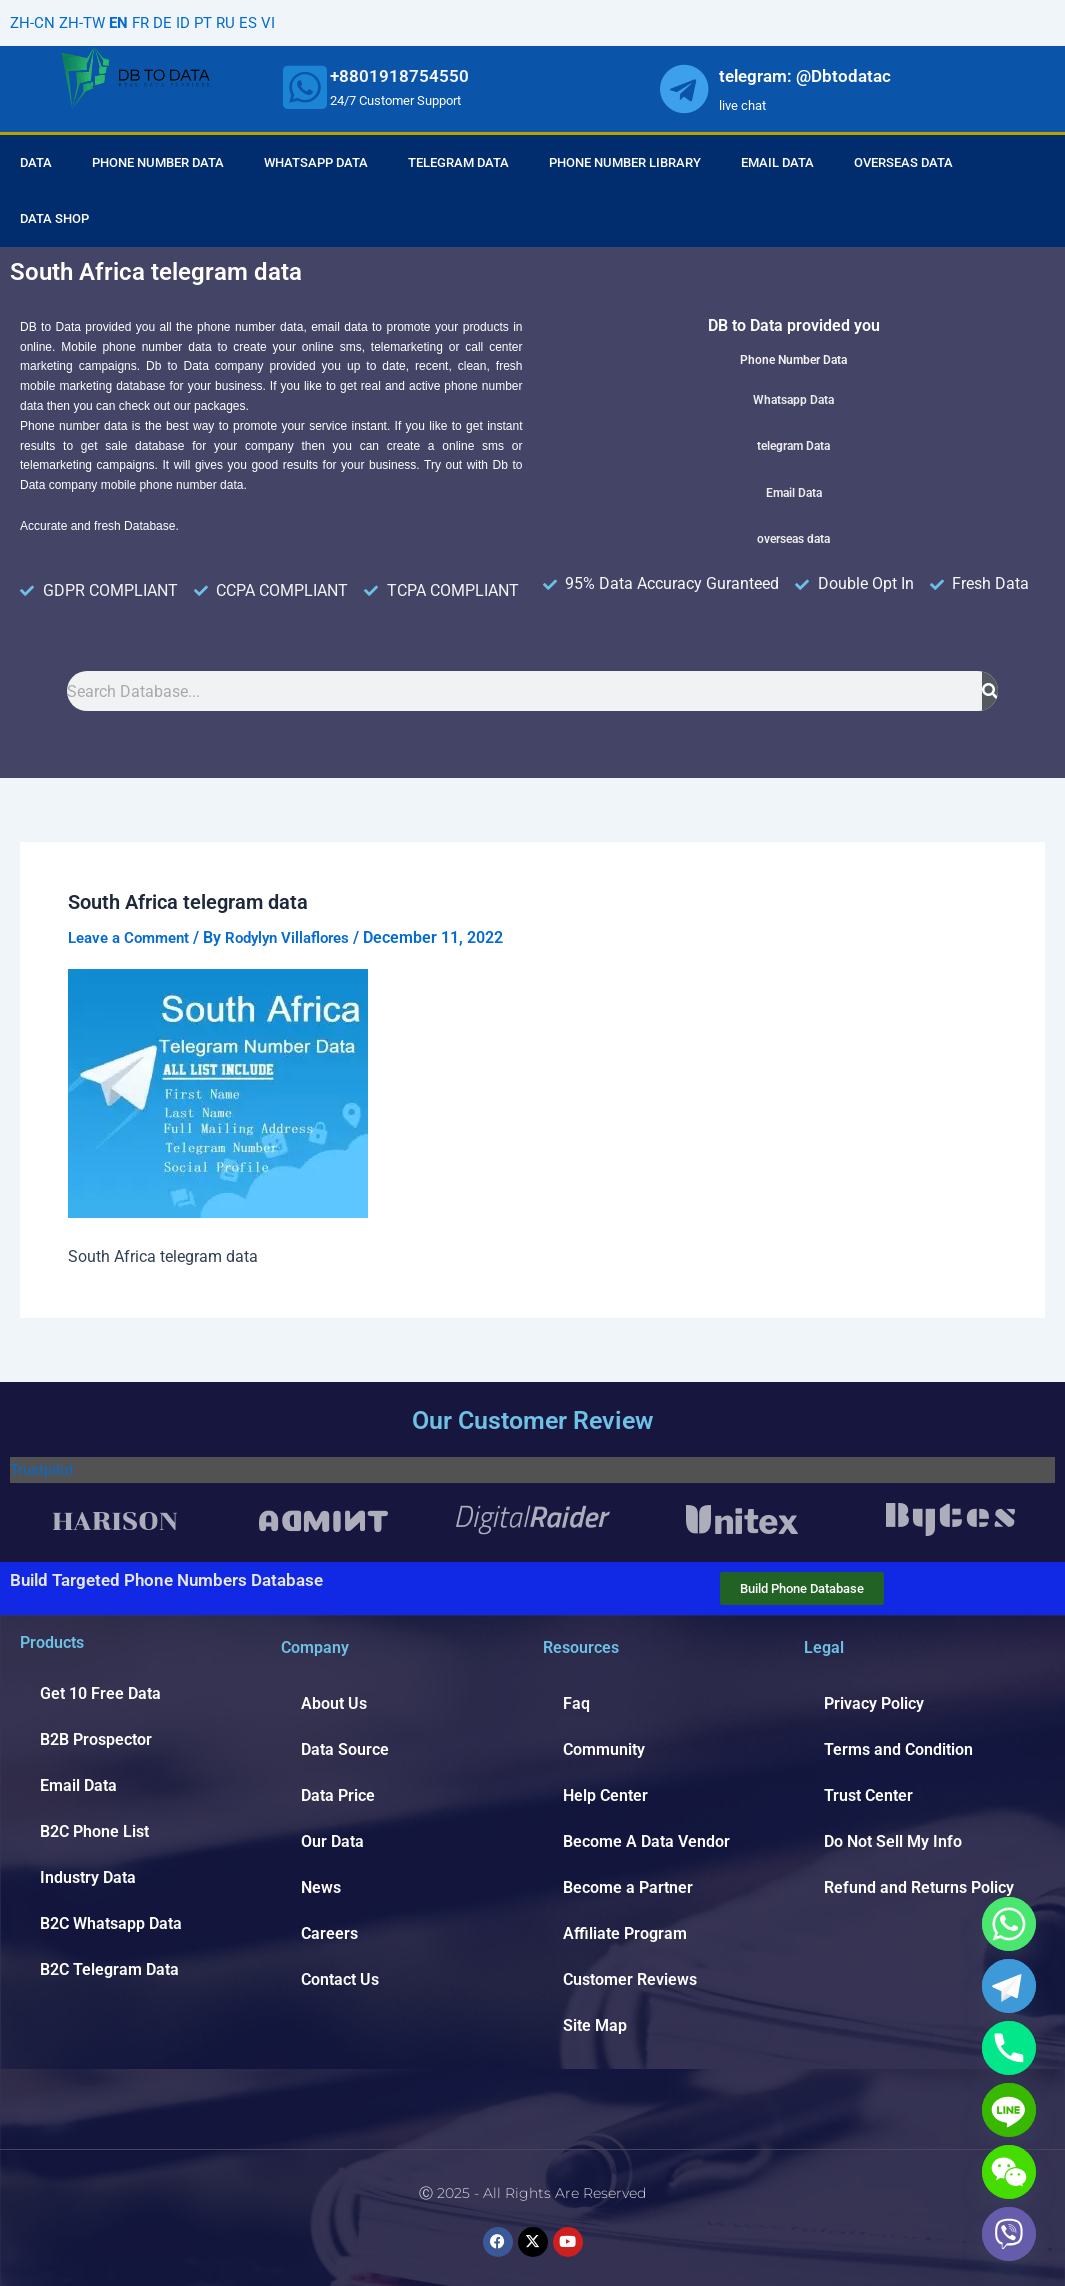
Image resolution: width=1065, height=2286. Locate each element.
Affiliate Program (625, 1933)
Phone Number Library (625, 162)
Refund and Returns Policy (919, 1887)
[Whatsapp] (1009, 1924)
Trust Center (868, 1795)
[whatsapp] (305, 87)
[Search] (990, 691)
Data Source (345, 1749)
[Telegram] (1009, 1986)
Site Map (595, 2025)
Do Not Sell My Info (893, 1841)
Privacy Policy (874, 1703)
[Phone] (1009, 2048)
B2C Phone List (94, 1831)
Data (36, 162)
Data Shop (54, 218)
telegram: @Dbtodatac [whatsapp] (805, 76)
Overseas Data (903, 162)
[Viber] (1009, 2234)
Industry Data (88, 1877)
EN (123, 22)
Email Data (777, 162)
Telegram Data (458, 162)
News (321, 1887)
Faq (576, 1703)
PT (213, 22)
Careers (329, 1933)
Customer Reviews (630, 1979)
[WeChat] (1009, 2172)
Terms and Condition (898, 1749)
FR (146, 22)
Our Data (332, 1841)
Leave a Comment (133, 937)
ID (191, 22)
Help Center (605, 1795)
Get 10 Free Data (100, 1693)
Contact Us (340, 1979)
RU (237, 22)
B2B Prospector (96, 1739)
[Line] (1009, 2110)
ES (260, 22)
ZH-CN (33, 22)
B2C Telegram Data (109, 1969)
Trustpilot (43, 1469)
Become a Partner (628, 1887)
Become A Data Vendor (646, 1841)
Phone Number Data (158, 162)
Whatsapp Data (316, 162)
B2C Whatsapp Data (111, 1923)
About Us (334, 1703)
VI (281, 22)
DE (170, 22)
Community (604, 1749)
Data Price (338, 1795)
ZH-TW (84, 22)
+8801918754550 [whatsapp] (399, 76)
